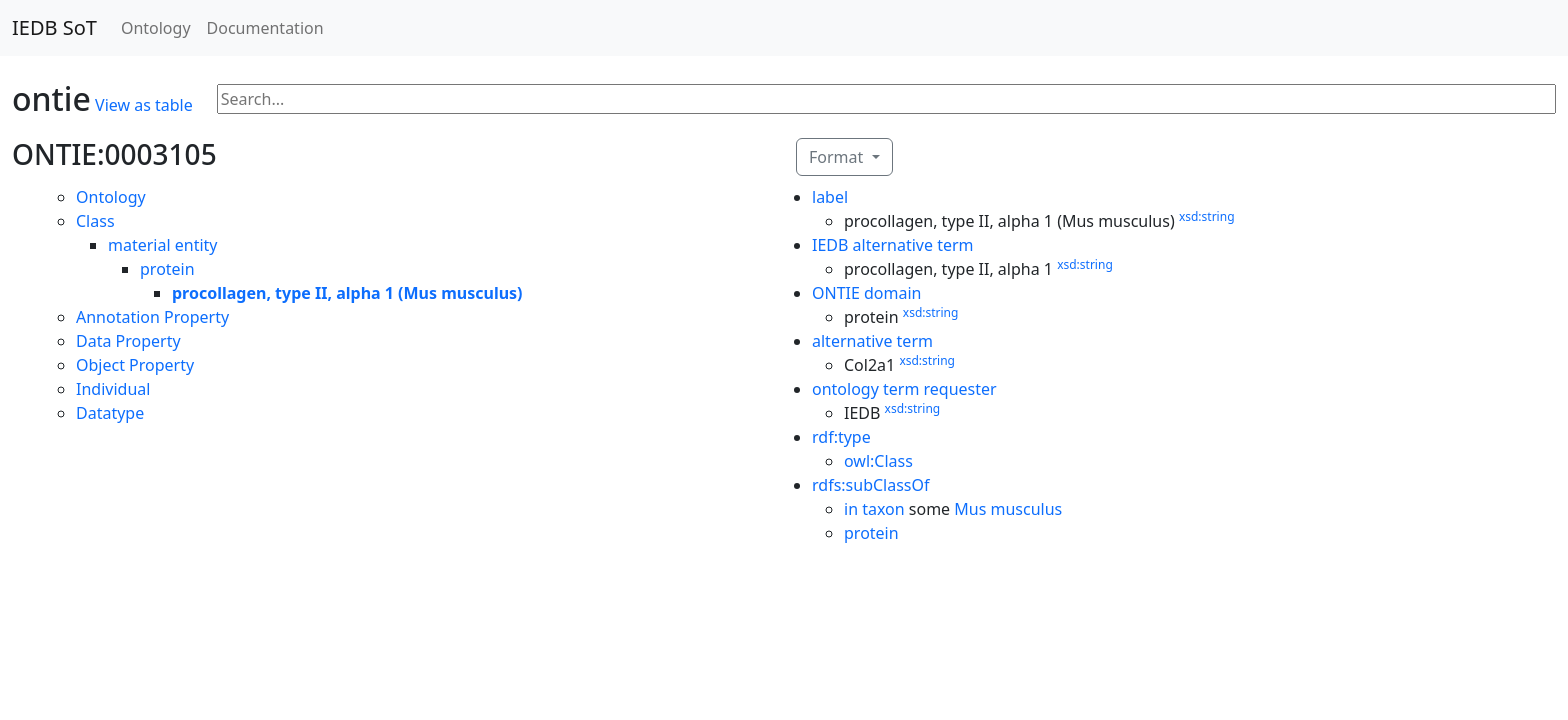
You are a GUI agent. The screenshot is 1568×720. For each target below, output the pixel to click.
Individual (113, 389)
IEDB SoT (54, 27)
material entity (163, 245)
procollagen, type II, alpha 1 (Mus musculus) (347, 293)
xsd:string (1207, 216)
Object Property (135, 365)
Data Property (128, 341)
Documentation (265, 28)
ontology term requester (904, 389)
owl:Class (878, 461)
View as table (144, 105)
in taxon (874, 509)
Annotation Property (152, 317)
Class (95, 221)
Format (838, 157)
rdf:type (841, 437)
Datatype (110, 413)
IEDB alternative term (893, 245)
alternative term (872, 341)
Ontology (156, 28)
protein (167, 269)
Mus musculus (1008, 509)
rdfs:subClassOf (871, 485)
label (830, 197)
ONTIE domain (867, 293)
